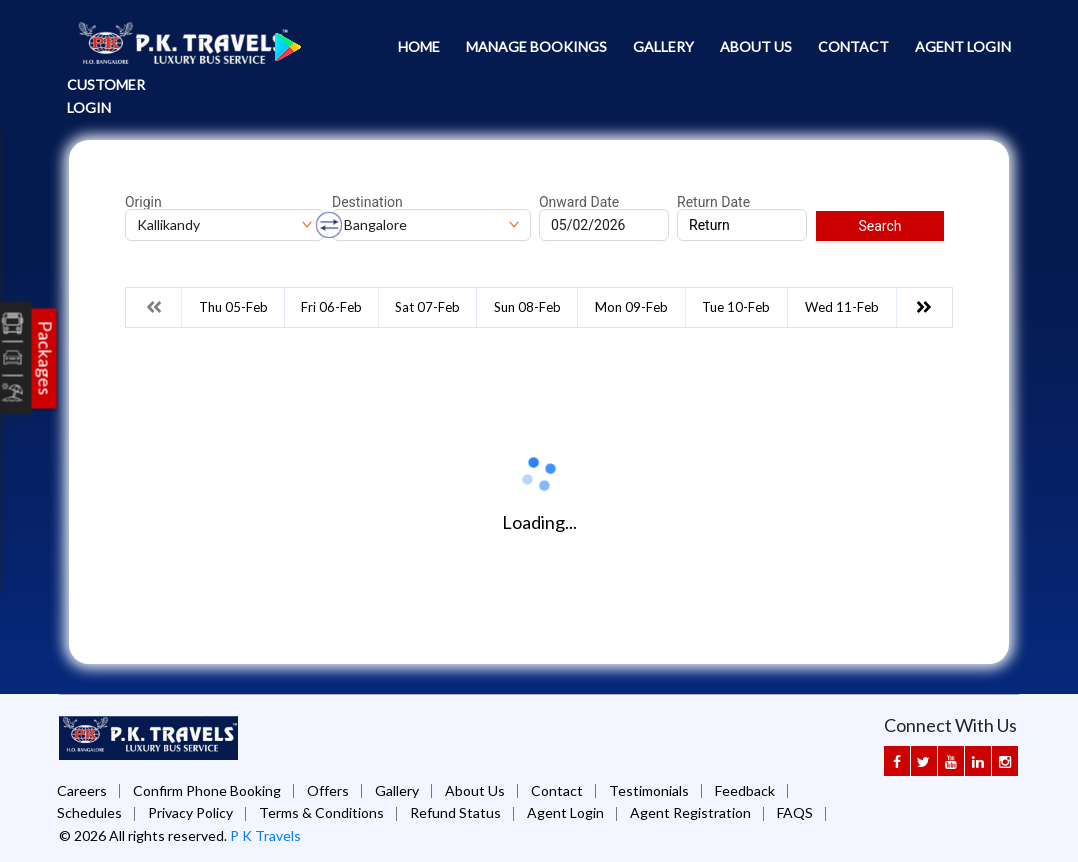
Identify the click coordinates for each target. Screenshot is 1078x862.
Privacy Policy (190, 812)
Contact (853, 46)
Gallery (663, 46)
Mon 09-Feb (631, 307)
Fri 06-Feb (331, 307)
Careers (82, 790)
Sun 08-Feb (527, 307)
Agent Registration (690, 812)
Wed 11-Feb (842, 307)
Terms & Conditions (321, 812)
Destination (367, 202)
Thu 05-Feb (233, 307)
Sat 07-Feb (427, 307)
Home (419, 46)
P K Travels (265, 835)
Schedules (89, 812)
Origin (143, 202)
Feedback (745, 790)
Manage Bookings (536, 46)
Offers (328, 790)
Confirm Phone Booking (207, 790)
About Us (756, 46)
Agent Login (963, 46)
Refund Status (455, 812)
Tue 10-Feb (736, 307)
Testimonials (649, 790)
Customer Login (106, 96)
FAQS (795, 812)
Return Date (713, 202)
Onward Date (579, 202)
